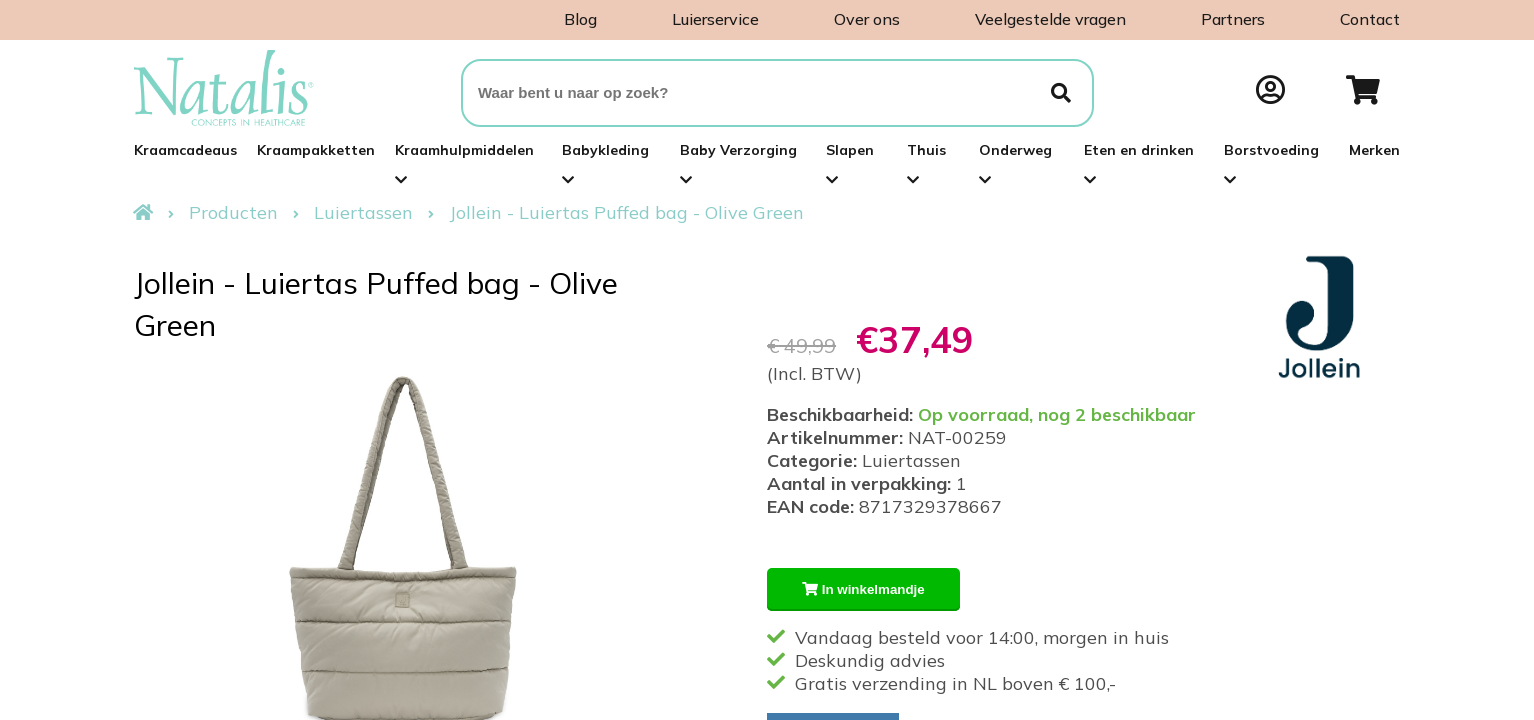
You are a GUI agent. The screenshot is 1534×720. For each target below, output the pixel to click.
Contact (1370, 19)
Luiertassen (363, 212)
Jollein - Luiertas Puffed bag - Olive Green (626, 212)
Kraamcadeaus (185, 150)
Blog (580, 19)
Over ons (867, 19)
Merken (1374, 150)
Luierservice (715, 19)
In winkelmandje (863, 589)
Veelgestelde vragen (1050, 19)
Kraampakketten (316, 150)
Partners (1233, 19)
